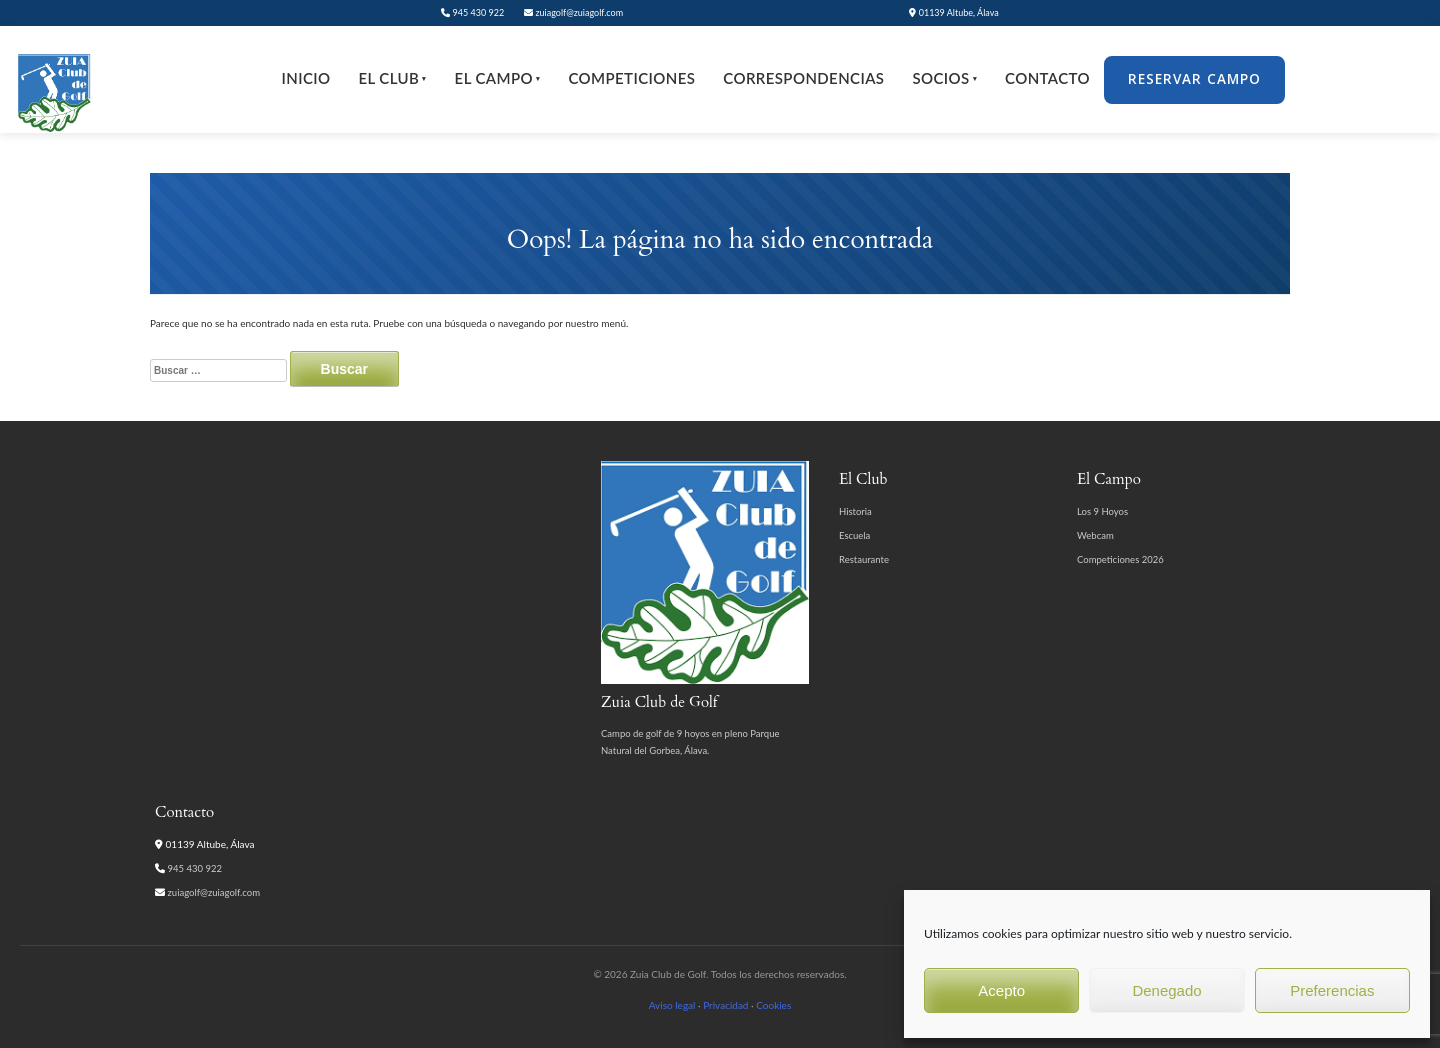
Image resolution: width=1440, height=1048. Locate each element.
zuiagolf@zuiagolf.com (573, 12)
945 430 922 (472, 12)
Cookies (773, 1005)
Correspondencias (803, 78)
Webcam (1095, 535)
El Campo (498, 78)
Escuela (854, 535)
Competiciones (631, 78)
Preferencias (1332, 990)
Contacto (1047, 78)
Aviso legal (672, 1005)
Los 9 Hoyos (1102, 511)
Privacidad (725, 1005)
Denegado (1166, 990)
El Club (392, 78)
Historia (855, 511)
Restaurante (864, 559)
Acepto (1001, 990)
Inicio (306, 78)
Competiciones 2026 (1120, 559)
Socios (944, 78)
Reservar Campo (1194, 79)
